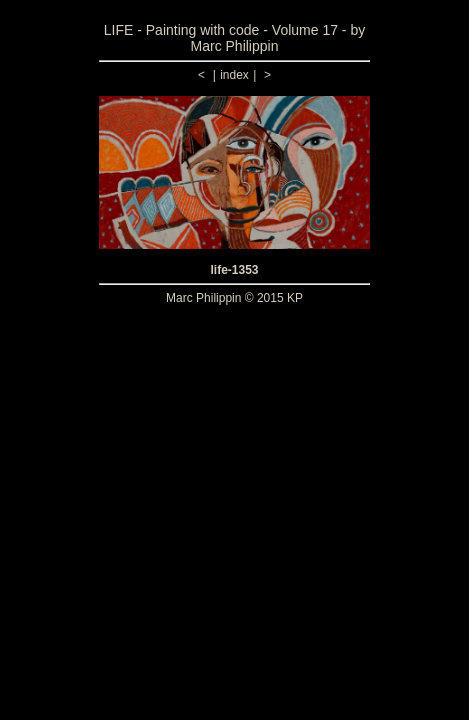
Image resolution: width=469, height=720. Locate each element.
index (234, 75)
